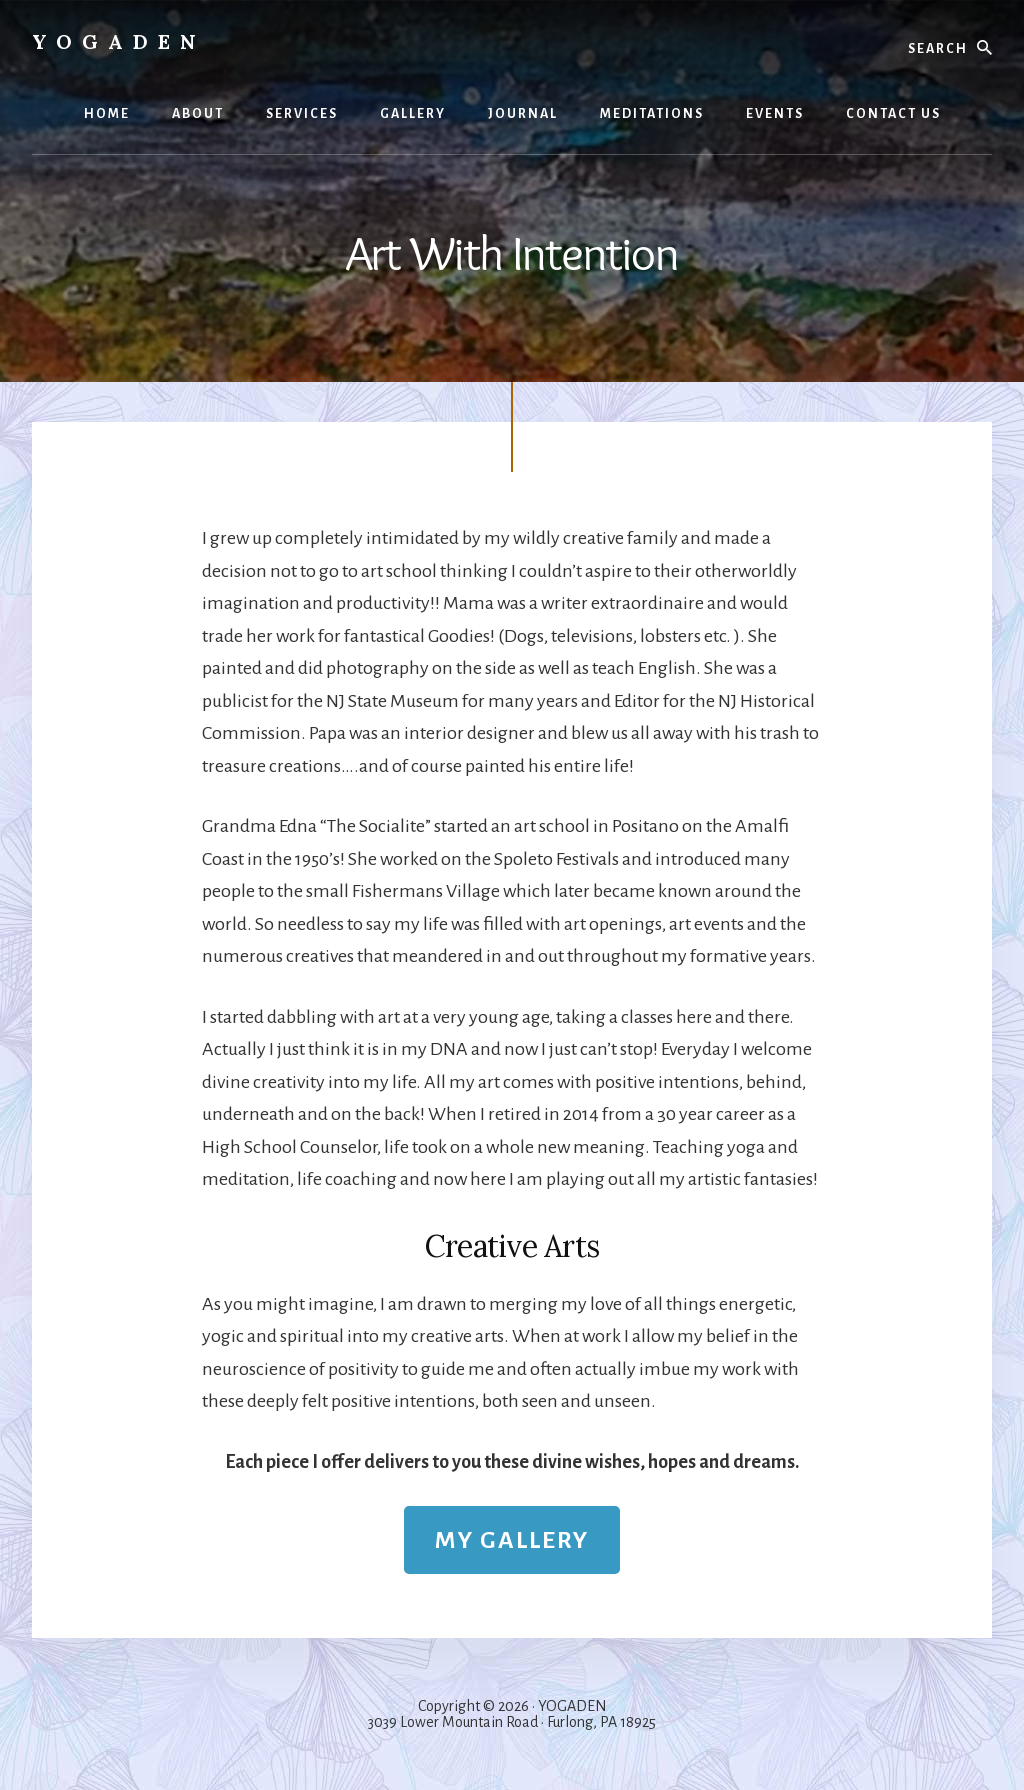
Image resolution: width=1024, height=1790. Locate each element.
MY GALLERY (512, 1540)
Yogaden (119, 41)
